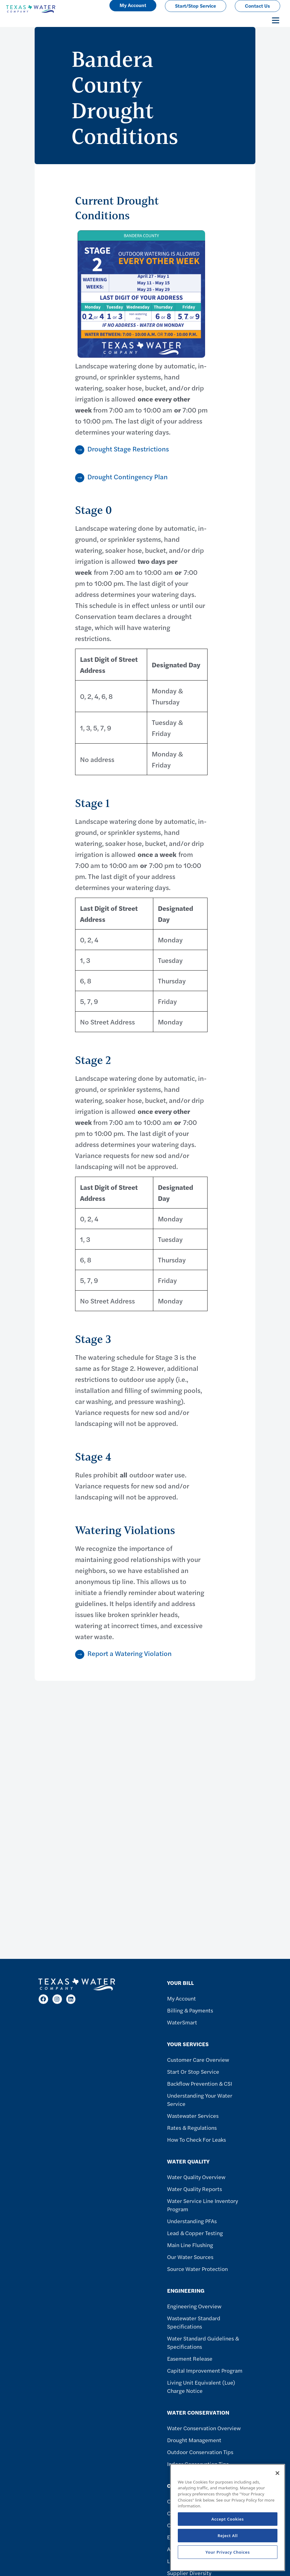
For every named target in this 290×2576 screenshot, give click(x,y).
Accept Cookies (228, 2519)
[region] (227, 2517)
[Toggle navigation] (276, 20)
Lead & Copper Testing (195, 2233)
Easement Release (189, 2358)
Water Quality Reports (194, 2189)
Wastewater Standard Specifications (193, 2322)
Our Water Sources (190, 2257)
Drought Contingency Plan (127, 476)
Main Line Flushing (190, 2245)
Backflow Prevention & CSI (199, 2083)
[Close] (277, 2473)
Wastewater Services (193, 2115)
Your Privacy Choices (227, 2552)
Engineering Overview (194, 2306)
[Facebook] (43, 1999)
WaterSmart (182, 2022)
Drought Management (194, 2440)
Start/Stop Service (195, 5)
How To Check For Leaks (196, 2139)
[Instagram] (57, 1999)
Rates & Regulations (192, 2127)
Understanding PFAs (192, 2221)
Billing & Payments (190, 2010)
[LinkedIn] (71, 1999)
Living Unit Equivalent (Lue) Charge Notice (201, 2386)
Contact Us (257, 5)
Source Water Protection (197, 2268)
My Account (181, 1998)
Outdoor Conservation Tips (200, 2452)
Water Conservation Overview (204, 2428)
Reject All (228, 2535)
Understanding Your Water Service (199, 2099)
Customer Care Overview (198, 2059)
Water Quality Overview (196, 2177)
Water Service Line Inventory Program (202, 2205)
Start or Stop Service (193, 2071)
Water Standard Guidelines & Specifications (203, 2342)
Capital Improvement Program (204, 2370)
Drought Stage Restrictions (128, 449)
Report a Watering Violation (129, 1653)
